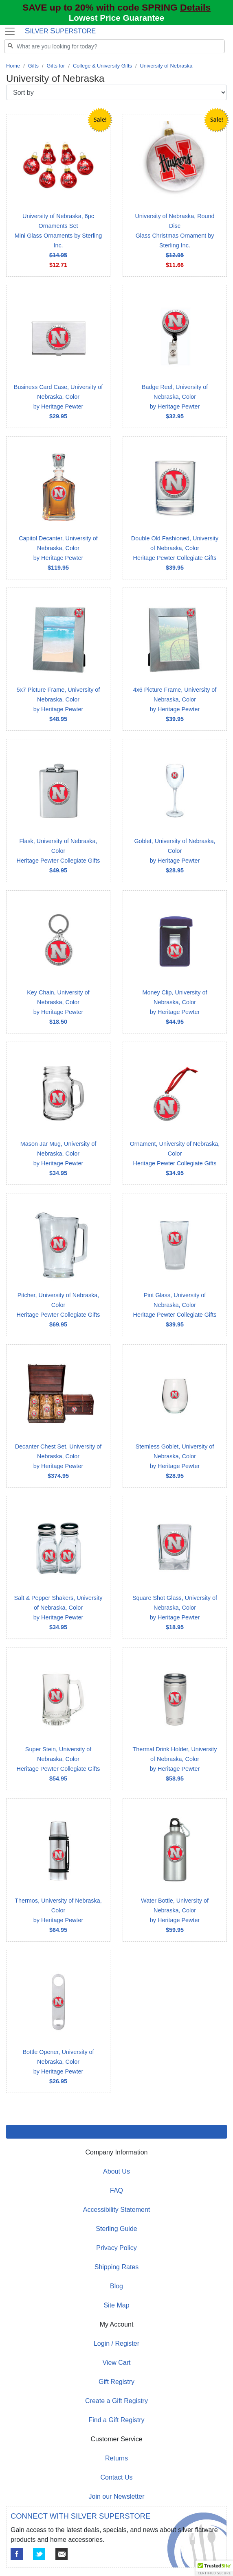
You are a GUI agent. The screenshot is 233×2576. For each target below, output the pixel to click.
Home (13, 66)
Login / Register (116, 2343)
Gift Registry (116, 2381)
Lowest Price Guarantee (116, 17)
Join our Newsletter (117, 2496)
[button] (214, 2568)
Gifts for (56, 66)
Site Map (116, 2305)
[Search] (114, 46)
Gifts (33, 66)
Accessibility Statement (116, 2209)
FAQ (116, 2190)
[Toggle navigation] (10, 31)
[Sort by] (116, 92)
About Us (116, 2171)
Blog (116, 2286)
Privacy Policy (116, 2247)
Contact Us (116, 2477)
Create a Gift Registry (116, 2400)
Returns (116, 2458)
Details (195, 7)
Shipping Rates (117, 2267)
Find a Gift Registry (117, 2420)
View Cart (116, 2362)
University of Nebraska (166, 66)
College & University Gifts (102, 66)
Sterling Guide (116, 2228)
